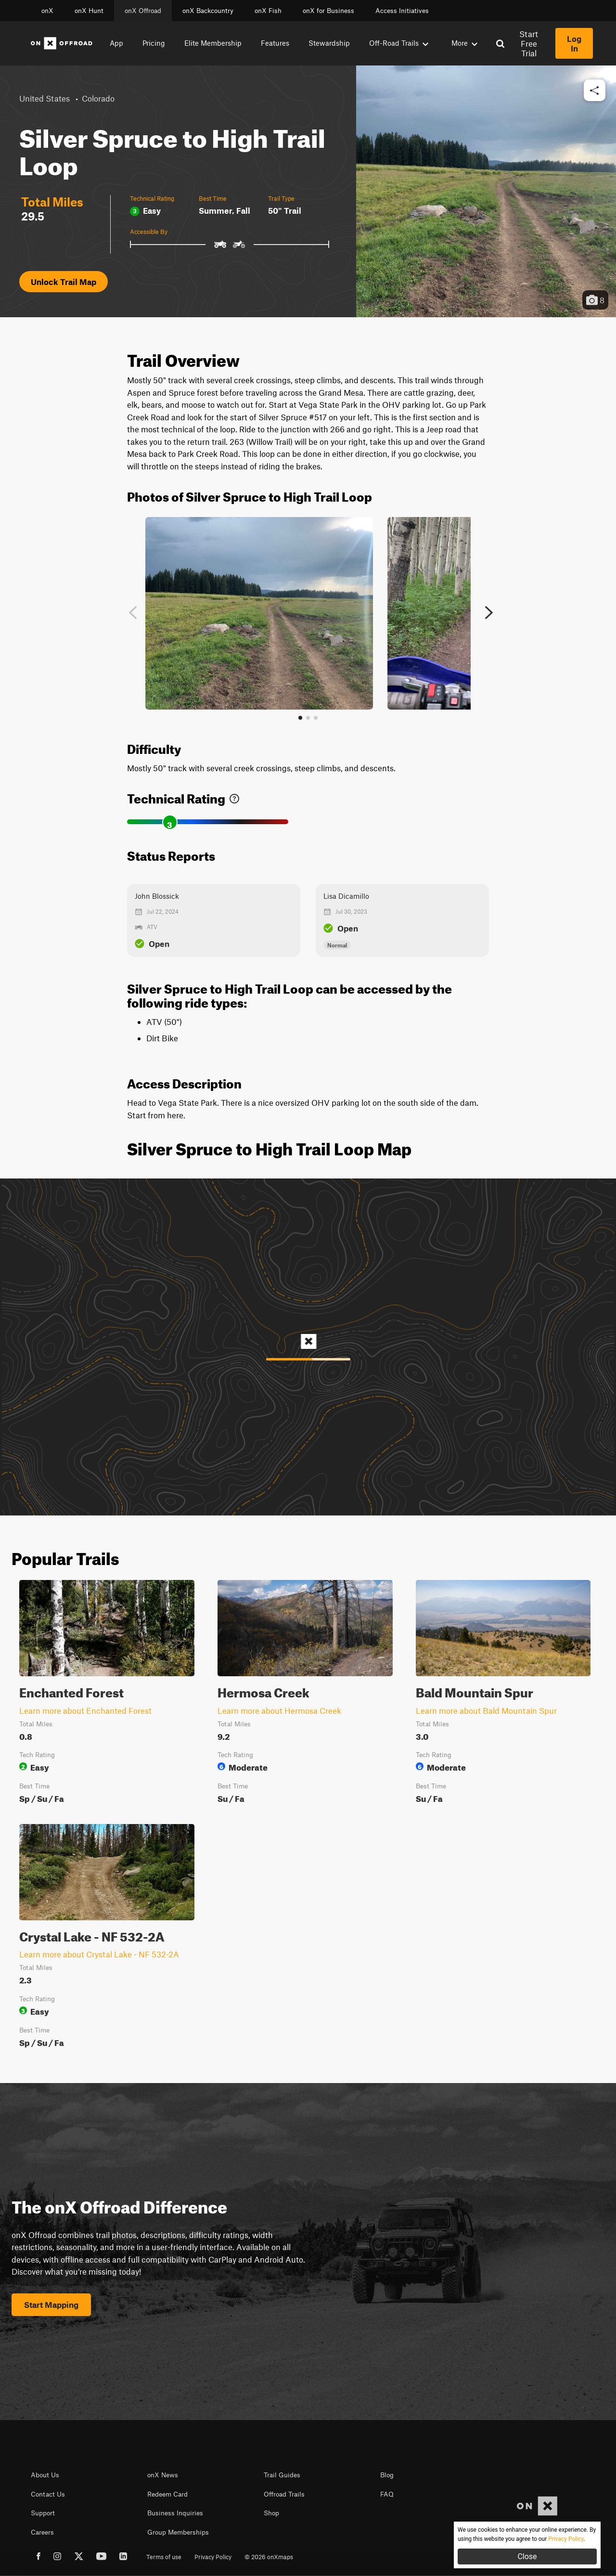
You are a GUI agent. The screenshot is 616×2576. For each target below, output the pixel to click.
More (464, 43)
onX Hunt (89, 10)
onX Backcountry (207, 10)
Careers (42, 2532)
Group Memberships (178, 2532)
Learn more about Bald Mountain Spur (486, 1710)
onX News (162, 2475)
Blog (387, 2475)
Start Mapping (51, 2304)
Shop (271, 2513)
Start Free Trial (528, 43)
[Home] (61, 43)
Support (43, 2513)
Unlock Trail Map (63, 281)
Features (275, 43)
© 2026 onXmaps (268, 2557)
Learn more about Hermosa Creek (279, 1710)
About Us (45, 2475)
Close (527, 2556)
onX (47, 10)
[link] (234, 796)
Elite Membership (213, 43)
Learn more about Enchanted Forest (85, 1710)
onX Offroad (143, 10)
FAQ (387, 2494)
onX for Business (328, 10)
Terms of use (163, 2557)
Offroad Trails (284, 2494)
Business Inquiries (175, 2513)
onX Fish (268, 10)
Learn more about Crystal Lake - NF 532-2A (99, 1954)
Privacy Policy (212, 2557)
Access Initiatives (402, 10)
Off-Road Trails (398, 43)
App (116, 43)
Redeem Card (167, 2494)
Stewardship (329, 43)
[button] (594, 90)
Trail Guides (282, 2475)
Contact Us (48, 2494)
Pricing (153, 43)
